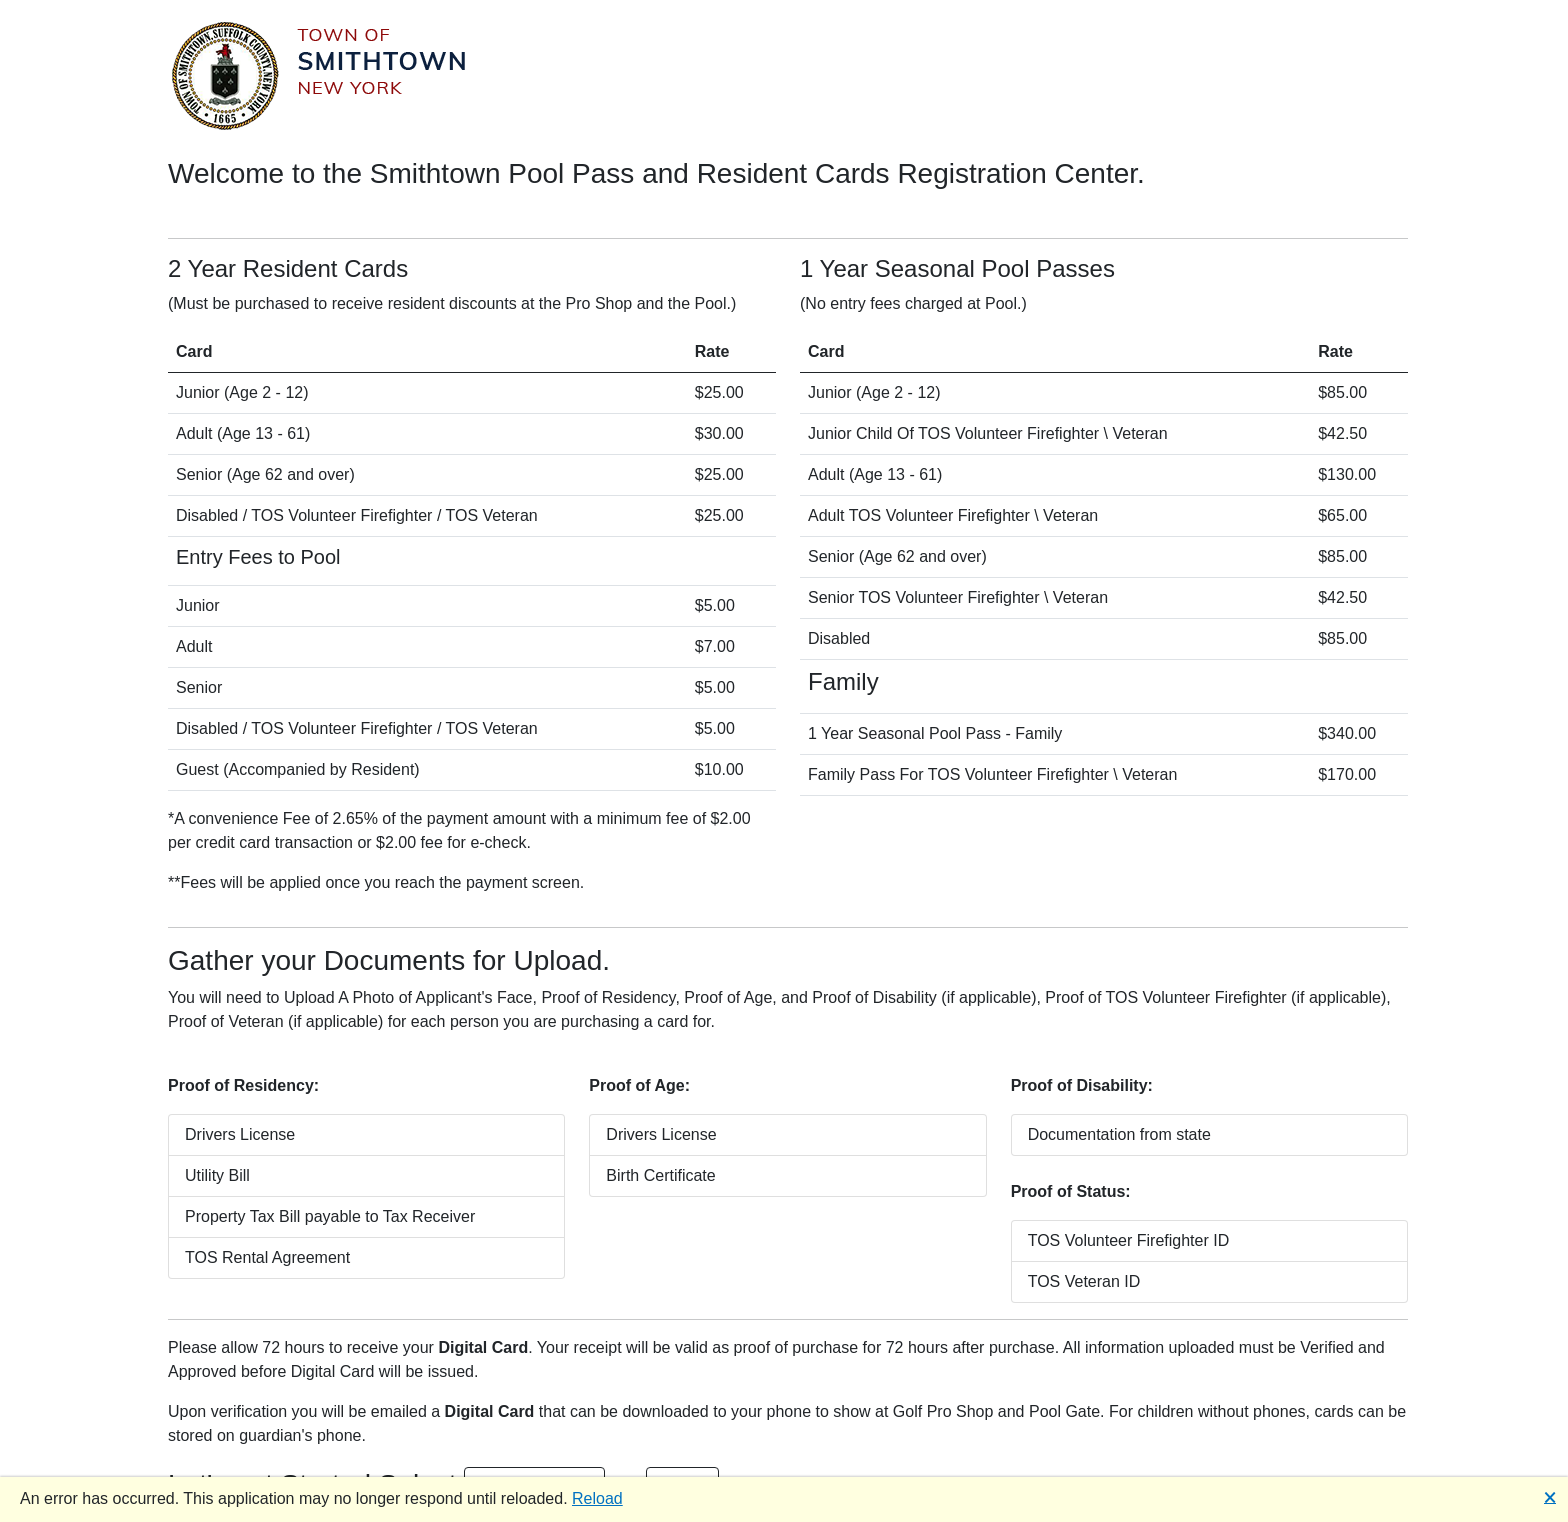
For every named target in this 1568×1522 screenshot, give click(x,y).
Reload (597, 1498)
